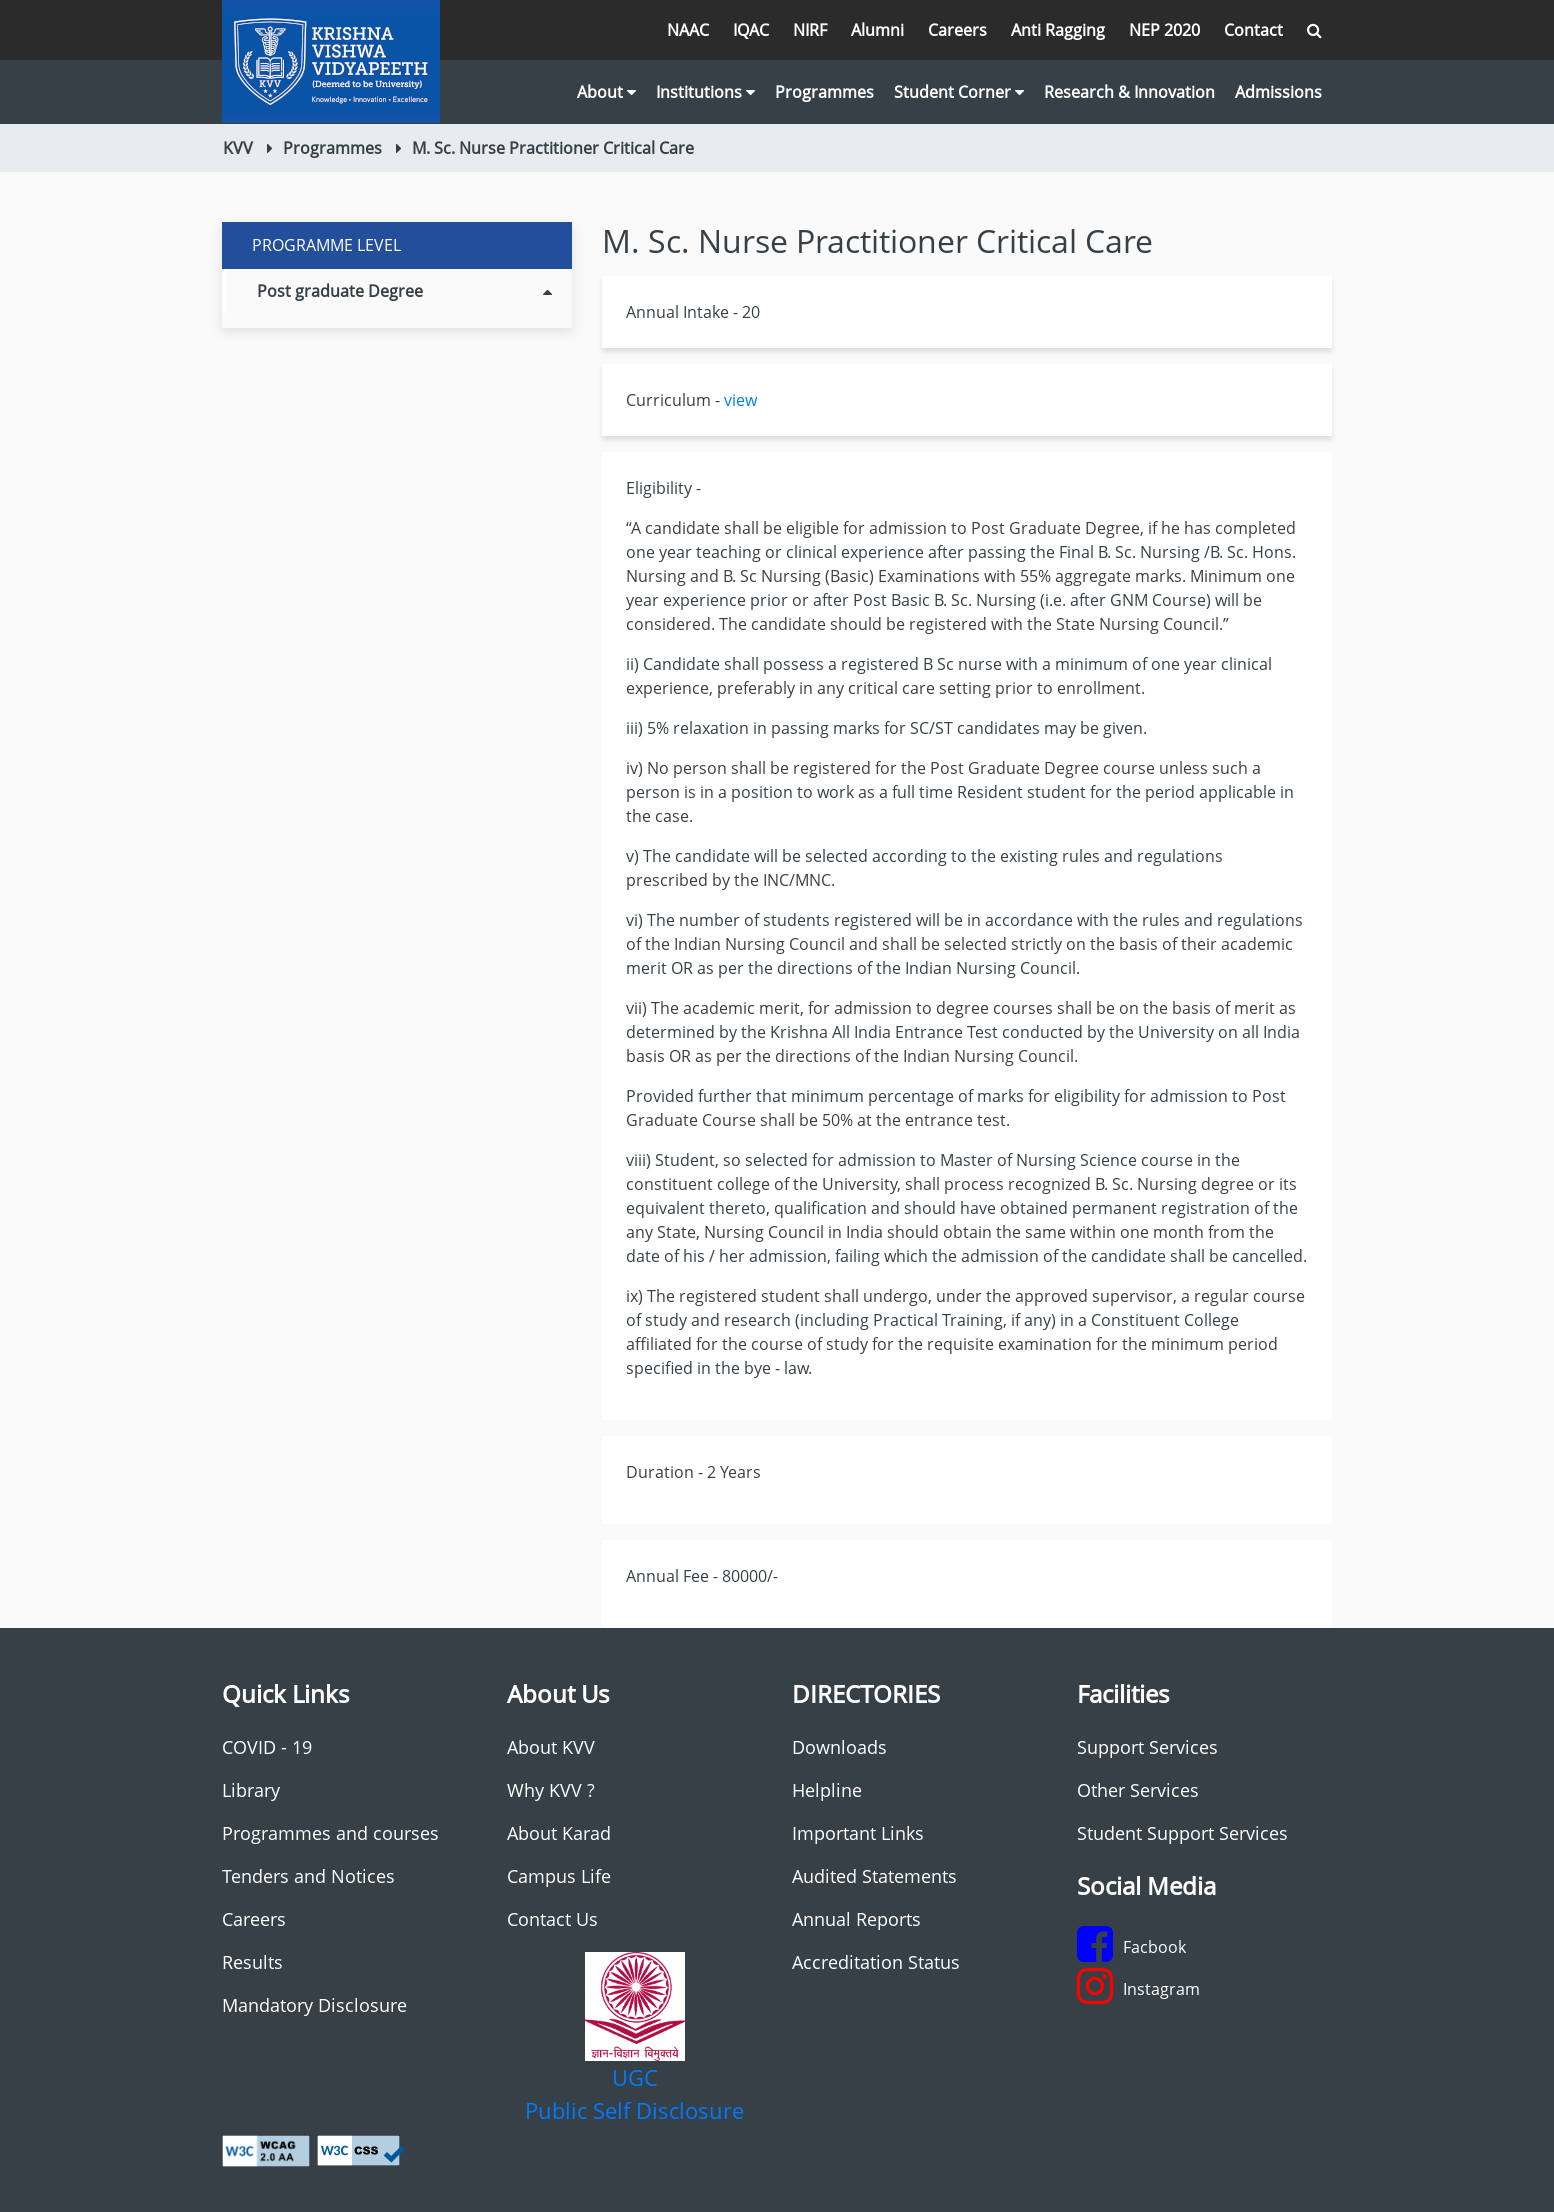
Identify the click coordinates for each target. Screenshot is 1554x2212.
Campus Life (559, 1876)
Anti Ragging (1058, 30)
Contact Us (552, 1919)
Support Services (1147, 1747)
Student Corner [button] (959, 92)
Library (251, 1790)
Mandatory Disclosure (314, 2005)
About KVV (551, 1747)
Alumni (877, 30)
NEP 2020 (1164, 30)
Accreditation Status (876, 1962)
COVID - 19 (267, 1747)
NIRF (810, 30)
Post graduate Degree (404, 291)
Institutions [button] (705, 92)
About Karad (559, 1833)
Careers (957, 30)
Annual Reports (856, 1919)
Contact (1253, 30)
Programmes (824, 92)
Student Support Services (1182, 1833)
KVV (238, 148)
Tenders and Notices (308, 1876)
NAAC (688, 30)
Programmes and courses (330, 1833)
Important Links (858, 1833)
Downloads (839, 1747)
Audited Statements (874, 1876)
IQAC (751, 30)
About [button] (606, 92)
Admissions (1278, 92)
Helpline (827, 1790)
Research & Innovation (1129, 92)
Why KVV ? (551, 1790)
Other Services (1138, 1790)
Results (252, 1962)
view (740, 400)
